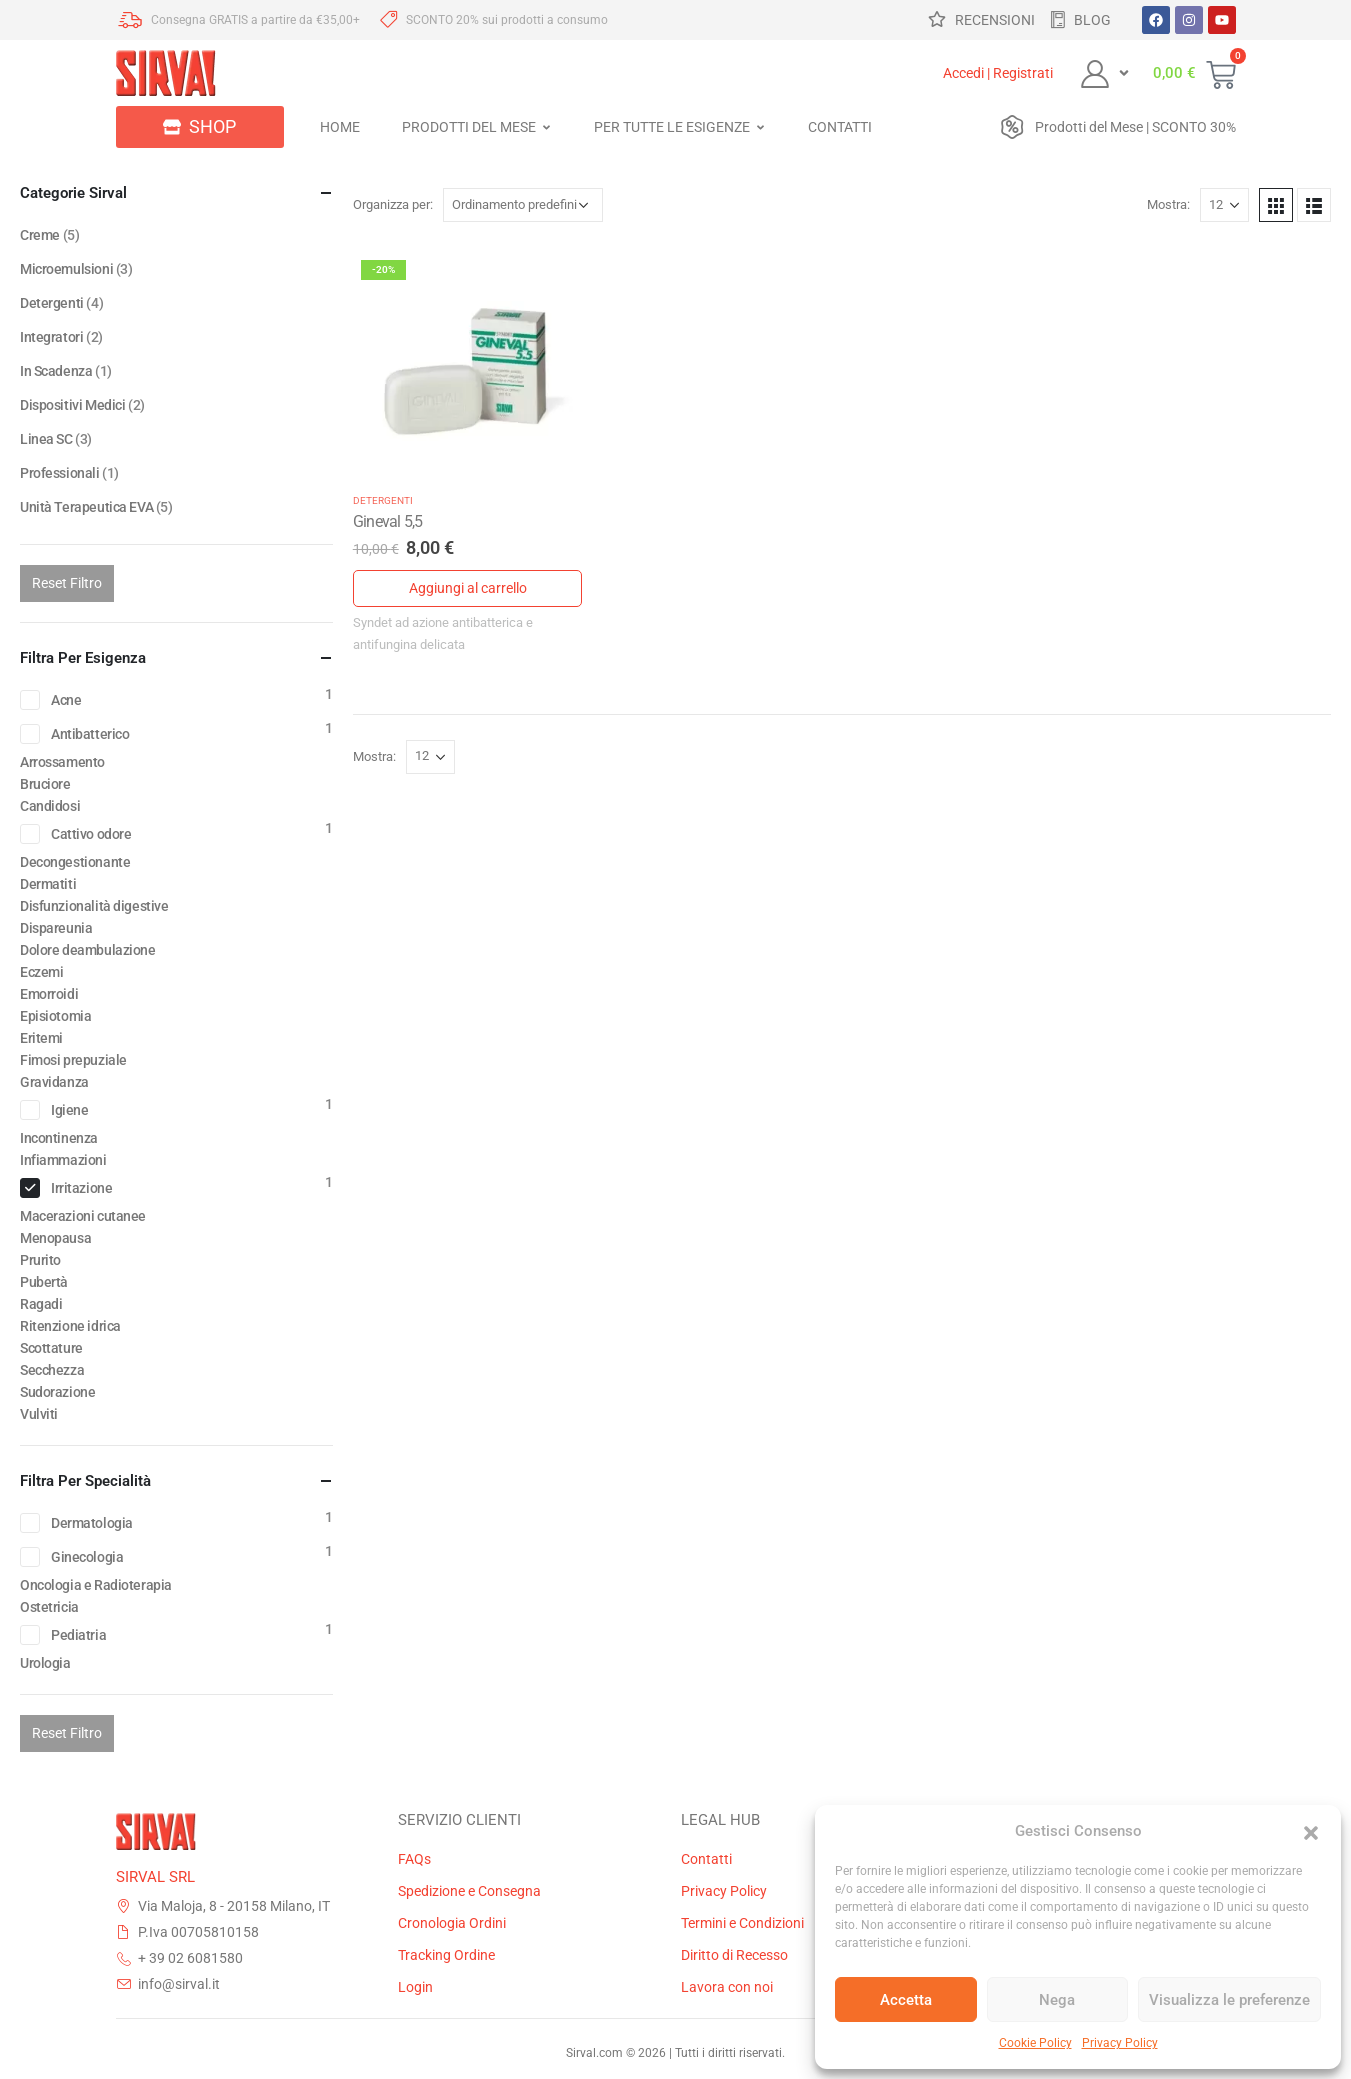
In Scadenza (56, 371)
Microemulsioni (66, 269)
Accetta (906, 2000)
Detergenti (383, 500)
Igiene (69, 1110)
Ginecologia (87, 1557)
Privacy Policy (1120, 2043)
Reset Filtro (67, 583)
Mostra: (1168, 204)
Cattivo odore (91, 834)
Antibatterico (90, 734)
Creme (40, 235)
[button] (1311, 1831)
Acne (66, 700)
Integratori (51, 337)
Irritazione (81, 1188)
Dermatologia (92, 1523)
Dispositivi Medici (72, 405)
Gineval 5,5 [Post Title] (388, 521)
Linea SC (46, 439)
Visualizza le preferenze (1229, 2000)
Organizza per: (393, 204)
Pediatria (78, 1635)
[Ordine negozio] (523, 205)
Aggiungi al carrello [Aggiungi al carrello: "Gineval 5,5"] (468, 588)
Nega (1057, 2000)
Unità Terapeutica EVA (86, 507)
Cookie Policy (1035, 2043)
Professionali (60, 473)
